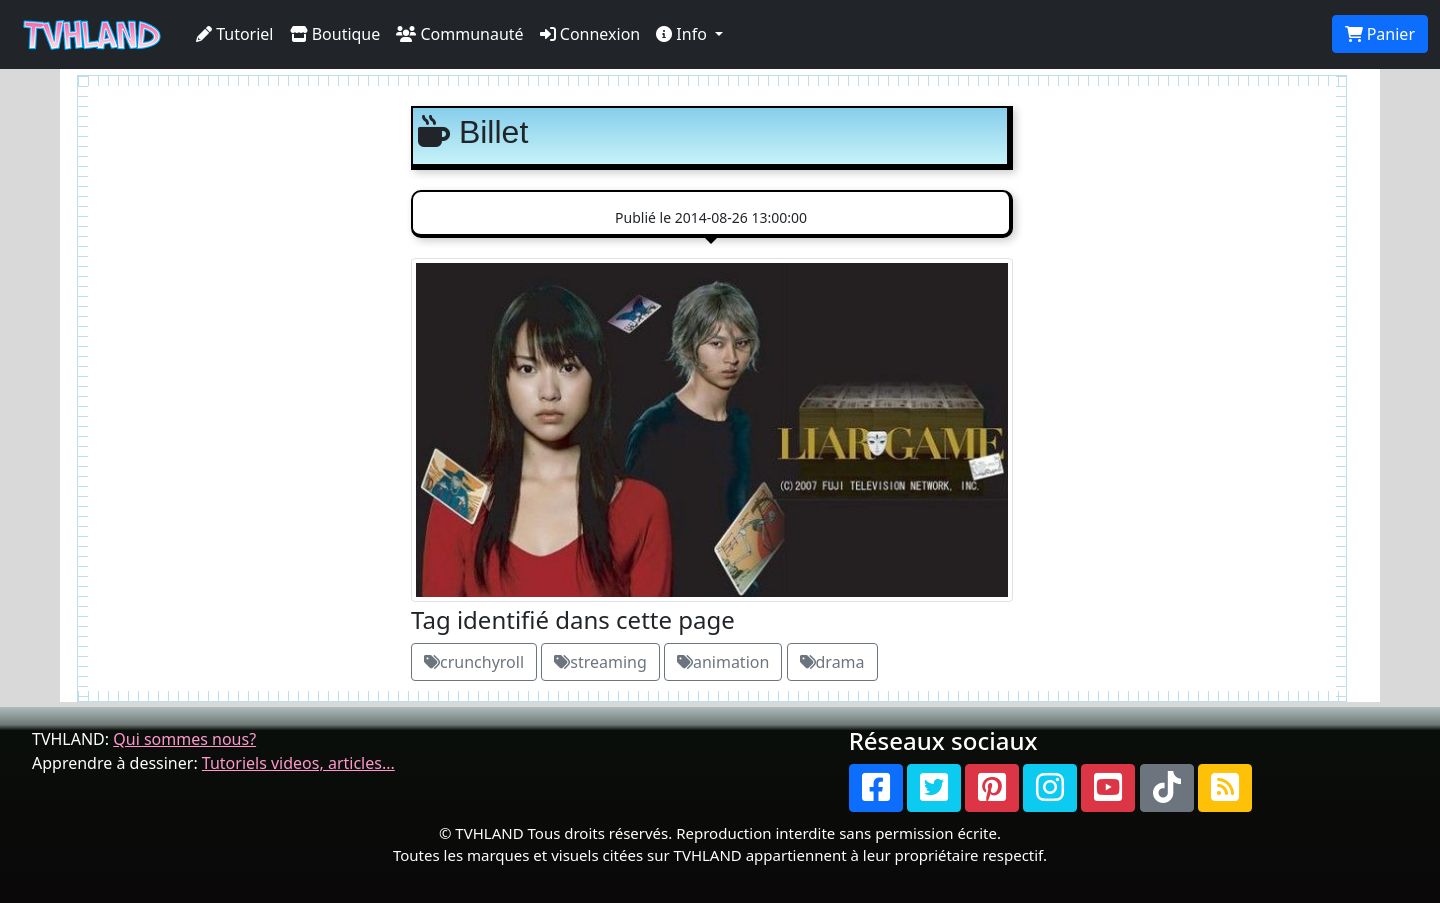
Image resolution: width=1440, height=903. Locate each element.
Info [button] (683, 34)
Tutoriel (235, 34)
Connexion (590, 34)
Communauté (459, 34)
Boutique (335, 34)
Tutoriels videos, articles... (298, 763)
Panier (1380, 34)
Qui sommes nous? (184, 739)
